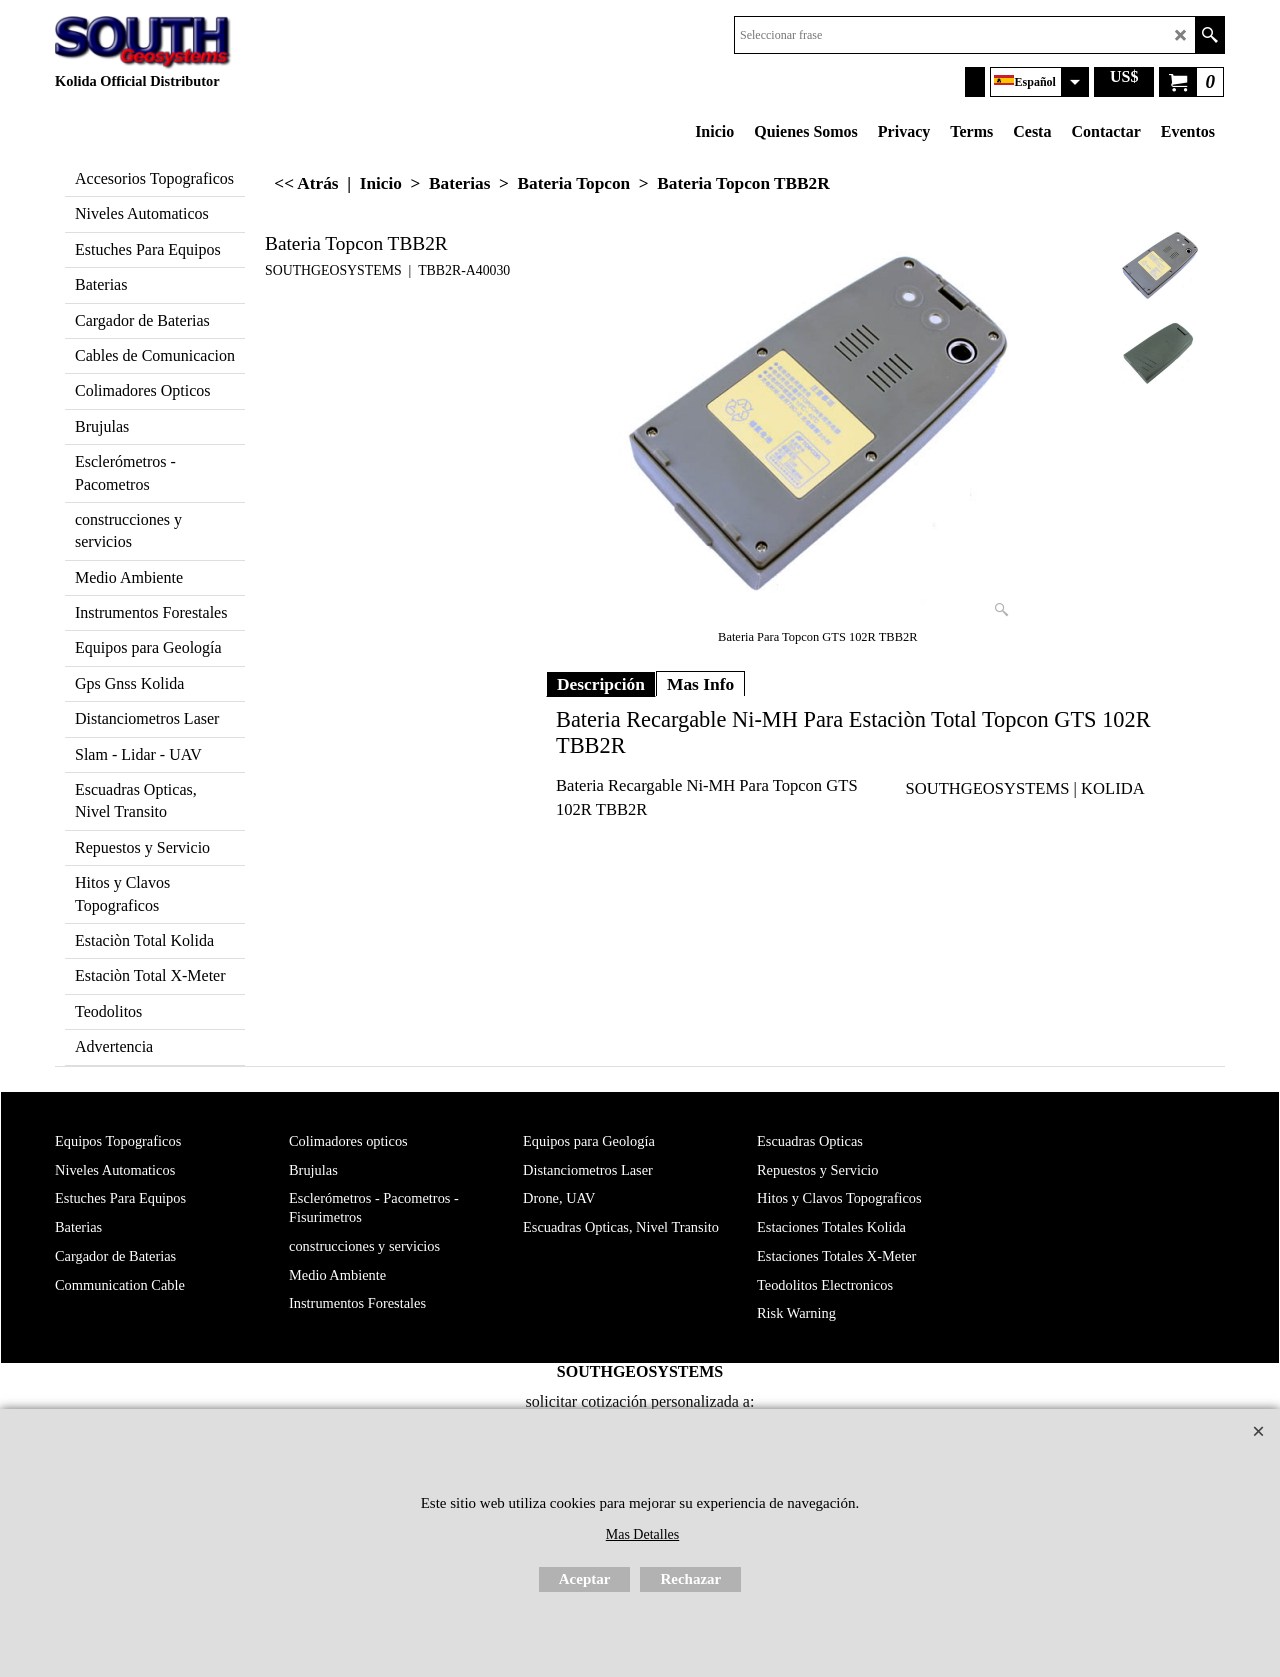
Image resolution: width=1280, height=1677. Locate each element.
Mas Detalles (642, 1534)
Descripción (601, 684)
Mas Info (700, 684)
